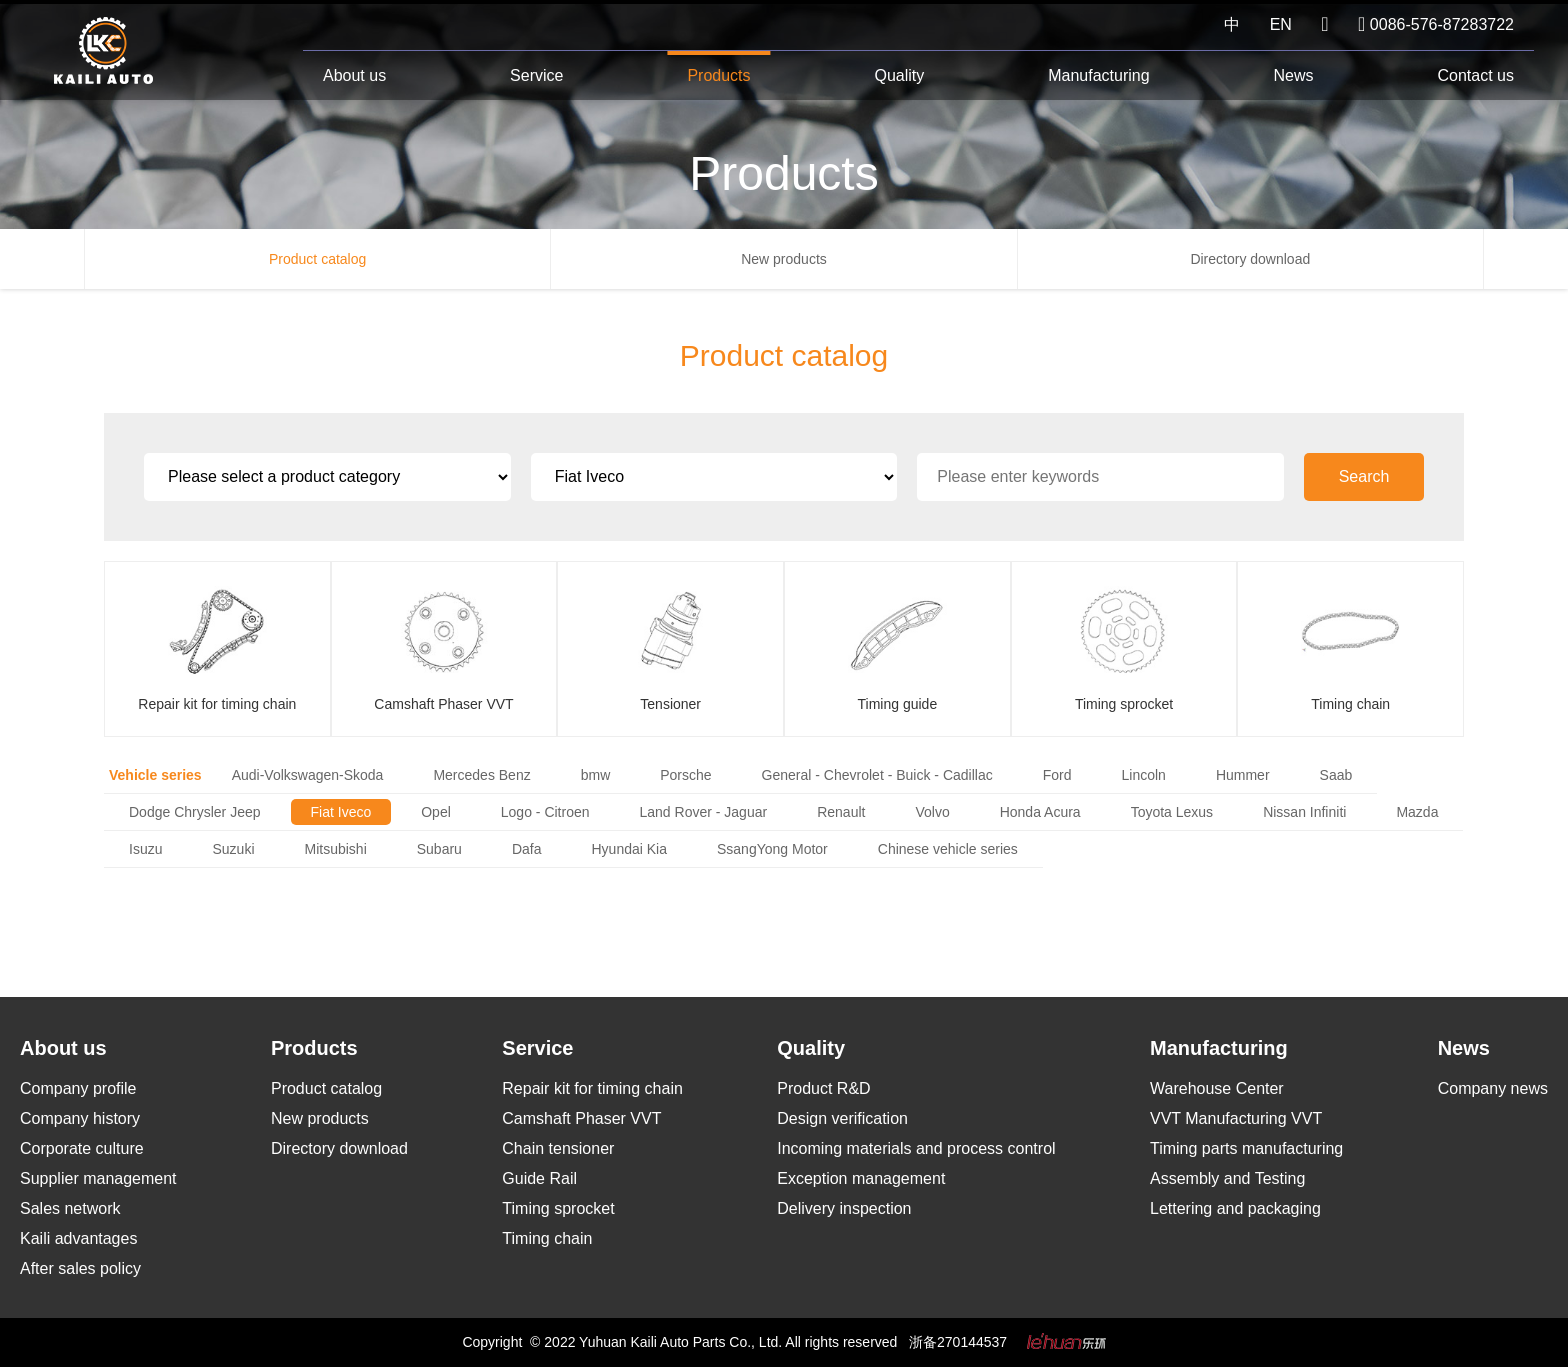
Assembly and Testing (1227, 1178)
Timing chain (547, 1238)
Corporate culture (82, 1148)
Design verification (842, 1118)
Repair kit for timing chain (592, 1088)
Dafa (527, 849)
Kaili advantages (78, 1238)
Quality (899, 75)
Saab (1336, 775)
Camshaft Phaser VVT (581, 1118)
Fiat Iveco (341, 812)
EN (1281, 24)
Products (718, 75)
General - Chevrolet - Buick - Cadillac (877, 775)
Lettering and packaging (1235, 1208)
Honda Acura (1040, 812)
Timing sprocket (558, 1208)
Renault (841, 812)
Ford (1057, 775)
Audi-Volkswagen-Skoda (308, 775)
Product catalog (317, 259)
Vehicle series (155, 775)
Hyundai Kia (629, 849)
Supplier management (98, 1178)
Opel (436, 812)
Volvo (932, 812)
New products (784, 259)
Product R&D (823, 1088)
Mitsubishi (336, 849)
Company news (1493, 1088)
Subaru (439, 849)
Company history (80, 1118)
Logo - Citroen (545, 812)
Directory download (1250, 259)
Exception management (861, 1178)
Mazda (1417, 812)
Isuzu (145, 849)
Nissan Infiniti (1304, 812)
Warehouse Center (1217, 1088)
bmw (596, 775)
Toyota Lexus (1172, 812)
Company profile (78, 1088)
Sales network (70, 1208)
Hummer (1243, 775)
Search (1364, 476)
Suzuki (233, 849)
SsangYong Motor (772, 849)
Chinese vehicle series (948, 849)
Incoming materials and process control (916, 1148)
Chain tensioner (558, 1148)
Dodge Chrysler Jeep (195, 812)
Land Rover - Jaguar (704, 812)
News (1294, 75)
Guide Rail (539, 1178)
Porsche (685, 775)
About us (354, 75)
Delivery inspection (844, 1208)
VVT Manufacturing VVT (1236, 1118)
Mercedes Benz (481, 775)
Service (536, 75)
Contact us (1475, 75)
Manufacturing (1098, 75)
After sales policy (80, 1268)
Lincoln (1144, 775)
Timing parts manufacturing (1246, 1148)
